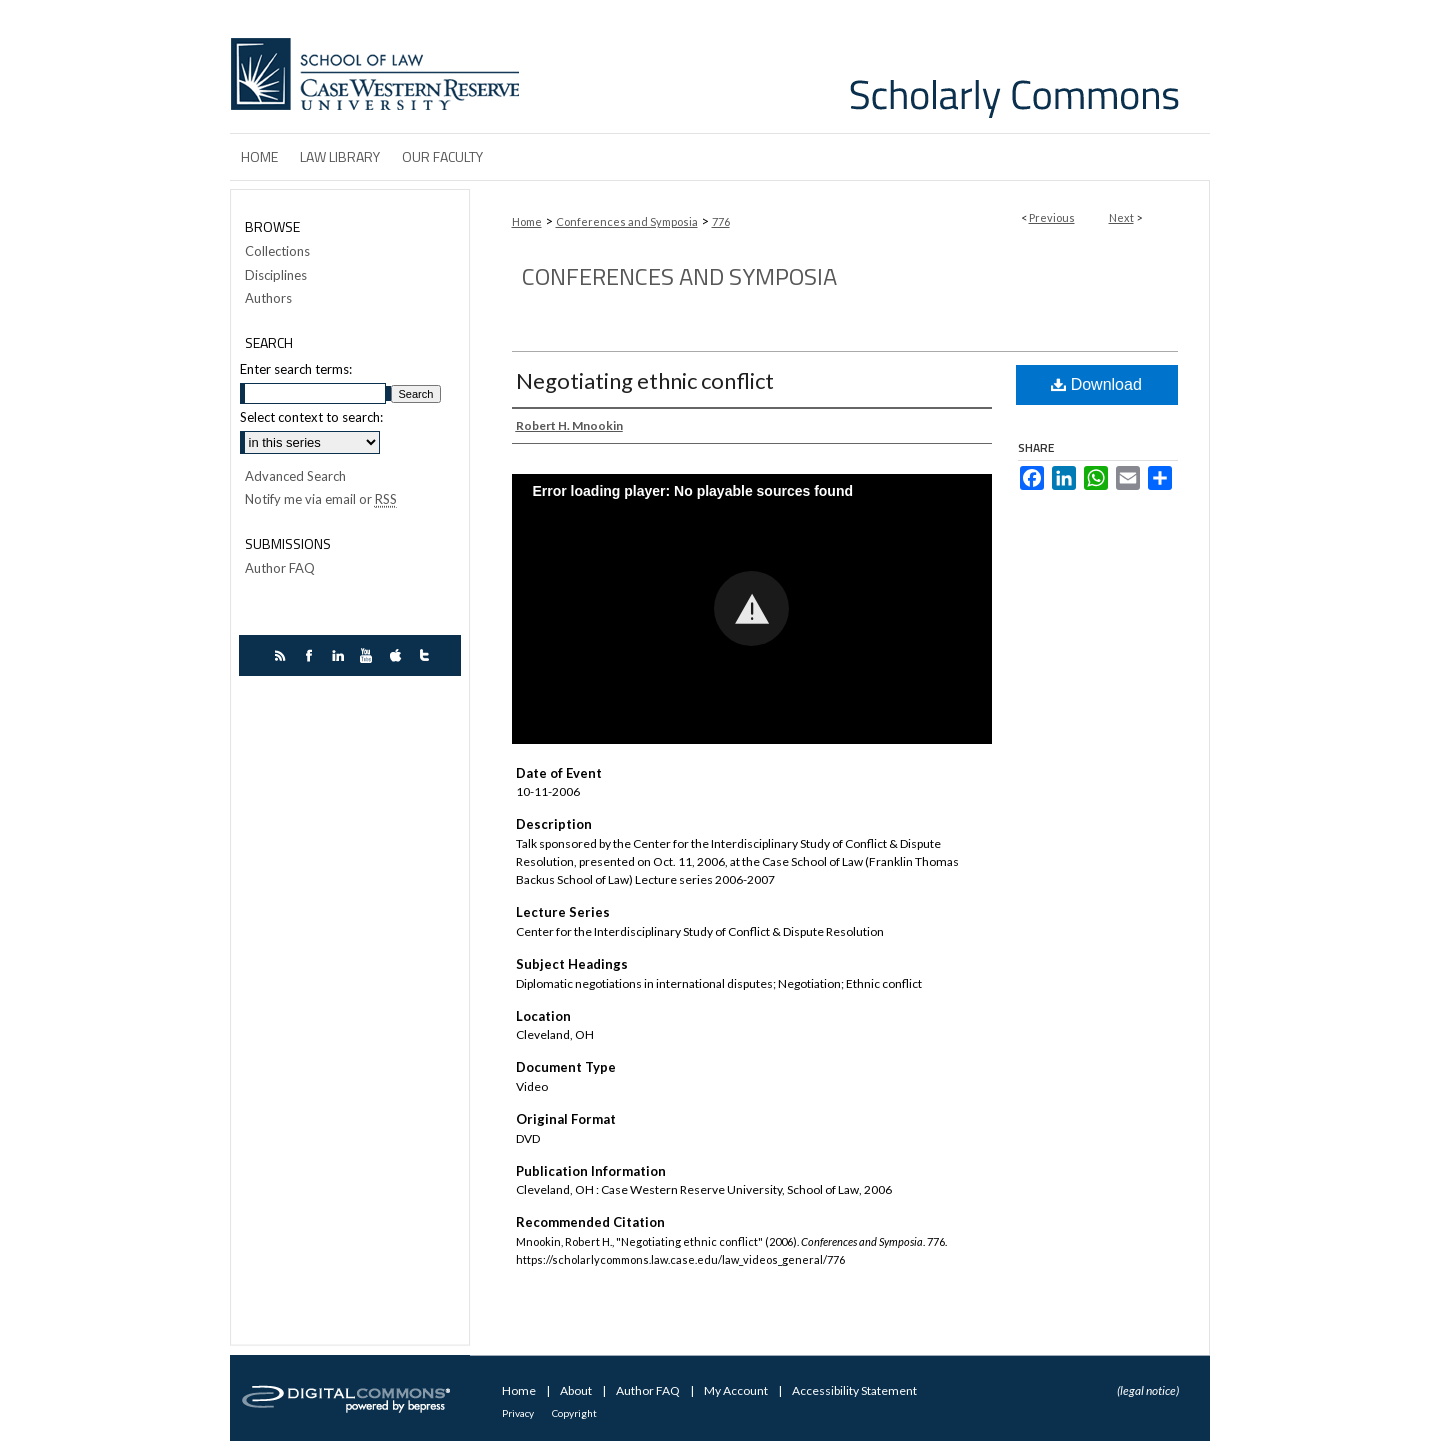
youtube (369, 655)
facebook (311, 655)
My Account (737, 1390)
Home (527, 221)
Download (1096, 384)
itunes (398, 655)
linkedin (340, 655)
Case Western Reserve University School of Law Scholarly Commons (868, 66)
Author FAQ (280, 568)
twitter (427, 655)
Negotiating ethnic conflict (645, 380)
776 (721, 221)
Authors (268, 298)
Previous (1052, 217)
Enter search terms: (296, 369)
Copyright (574, 1413)
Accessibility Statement (854, 1390)
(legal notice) (1148, 1390)
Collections (277, 251)
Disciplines (276, 275)
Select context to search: (311, 417)
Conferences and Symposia (627, 221)
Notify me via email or (321, 500)
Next (1121, 217)
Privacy (519, 1413)
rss (282, 655)
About (577, 1390)
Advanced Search (295, 476)
